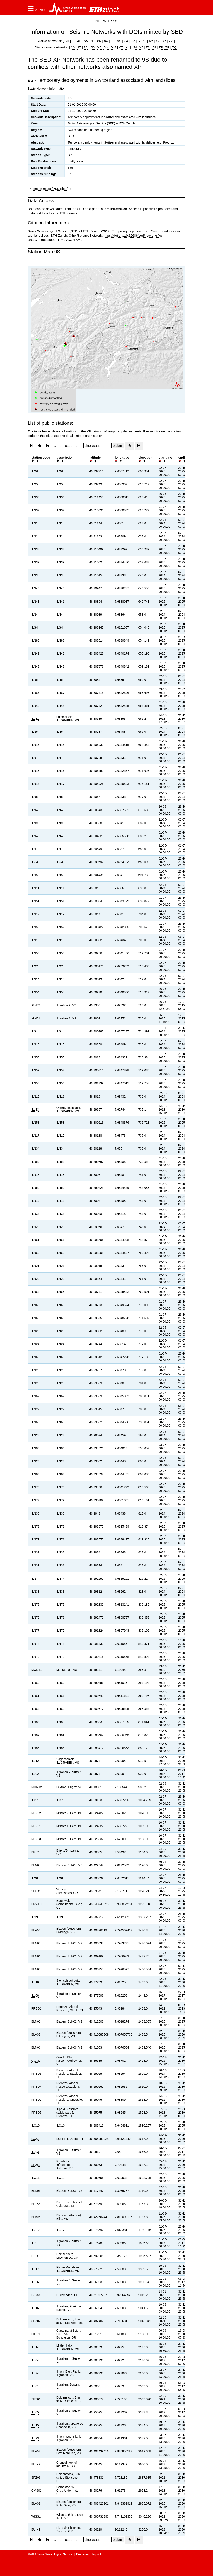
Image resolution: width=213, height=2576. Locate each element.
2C (86, 47)
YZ (164, 41)
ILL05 (35, 2412)
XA (99, 47)
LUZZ (35, 2138)
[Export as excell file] (129, 446)
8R (99, 41)
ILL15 (35, 2425)
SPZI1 (35, 2164)
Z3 (148, 47)
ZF (160, 47)
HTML (60, 240)
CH (67, 41)
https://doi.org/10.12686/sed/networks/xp (133, 235)
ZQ (173, 47)
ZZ (171, 41)
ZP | (167, 47)
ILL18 (35, 1982)
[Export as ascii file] (139, 446)
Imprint (96, 2554)
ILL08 (35, 1995)
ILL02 (35, 1774)
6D (93, 47)
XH (106, 47)
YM (134, 47)
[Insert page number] (79, 445)
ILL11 (35, 718)
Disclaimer (82, 2554)
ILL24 (35, 2373)
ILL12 (35, 1761)
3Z (79, 47)
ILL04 (35, 2360)
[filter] (37, 461)
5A (86, 41)
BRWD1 (36, 1904)
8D (93, 41)
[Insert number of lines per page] (107, 445)
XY (151, 41)
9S (119, 41)
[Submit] (118, 445)
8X (106, 41)
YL (127, 47)
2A (73, 47)
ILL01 (35, 2386)
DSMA (35, 2295)
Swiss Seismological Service (54, 2554)
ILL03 (35, 2151)
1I (73, 41)
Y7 (158, 41)
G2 (133, 41)
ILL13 (35, 1109)
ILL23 (35, 2438)
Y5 (141, 47)
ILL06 (35, 2282)
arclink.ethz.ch (116, 209)
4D (79, 41)
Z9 (154, 47)
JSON (70, 240)
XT (121, 47)
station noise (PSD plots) (50, 188)
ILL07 (35, 2243)
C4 (126, 41)
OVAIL (35, 2060)
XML (79, 240)
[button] (36, 9)
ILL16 (35, 2308)
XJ (144, 41)
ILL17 (35, 2269)
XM (113, 47)
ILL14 (35, 2347)
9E (113, 41)
